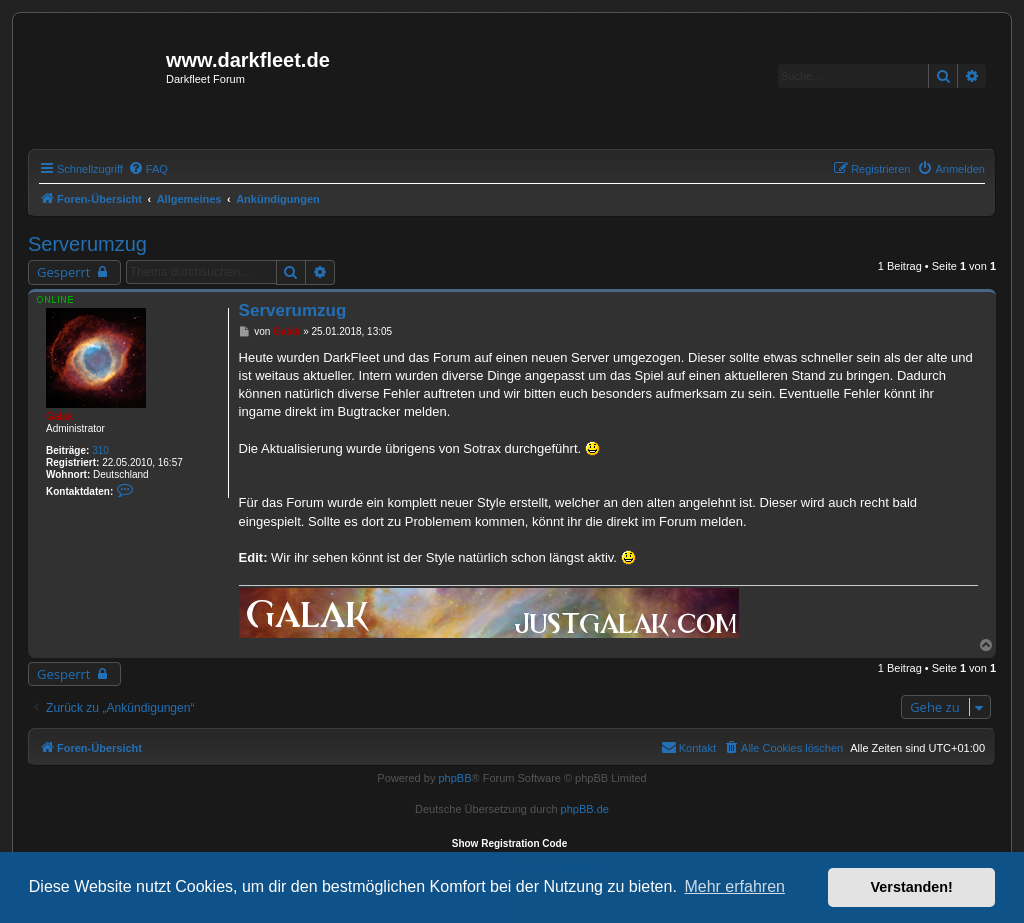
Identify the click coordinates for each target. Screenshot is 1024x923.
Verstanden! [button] (912, 887)
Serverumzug (87, 244)
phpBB (454, 778)
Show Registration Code (510, 843)
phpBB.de (585, 809)
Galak (59, 416)
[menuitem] (148, 169)
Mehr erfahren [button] (734, 886)
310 (100, 450)
